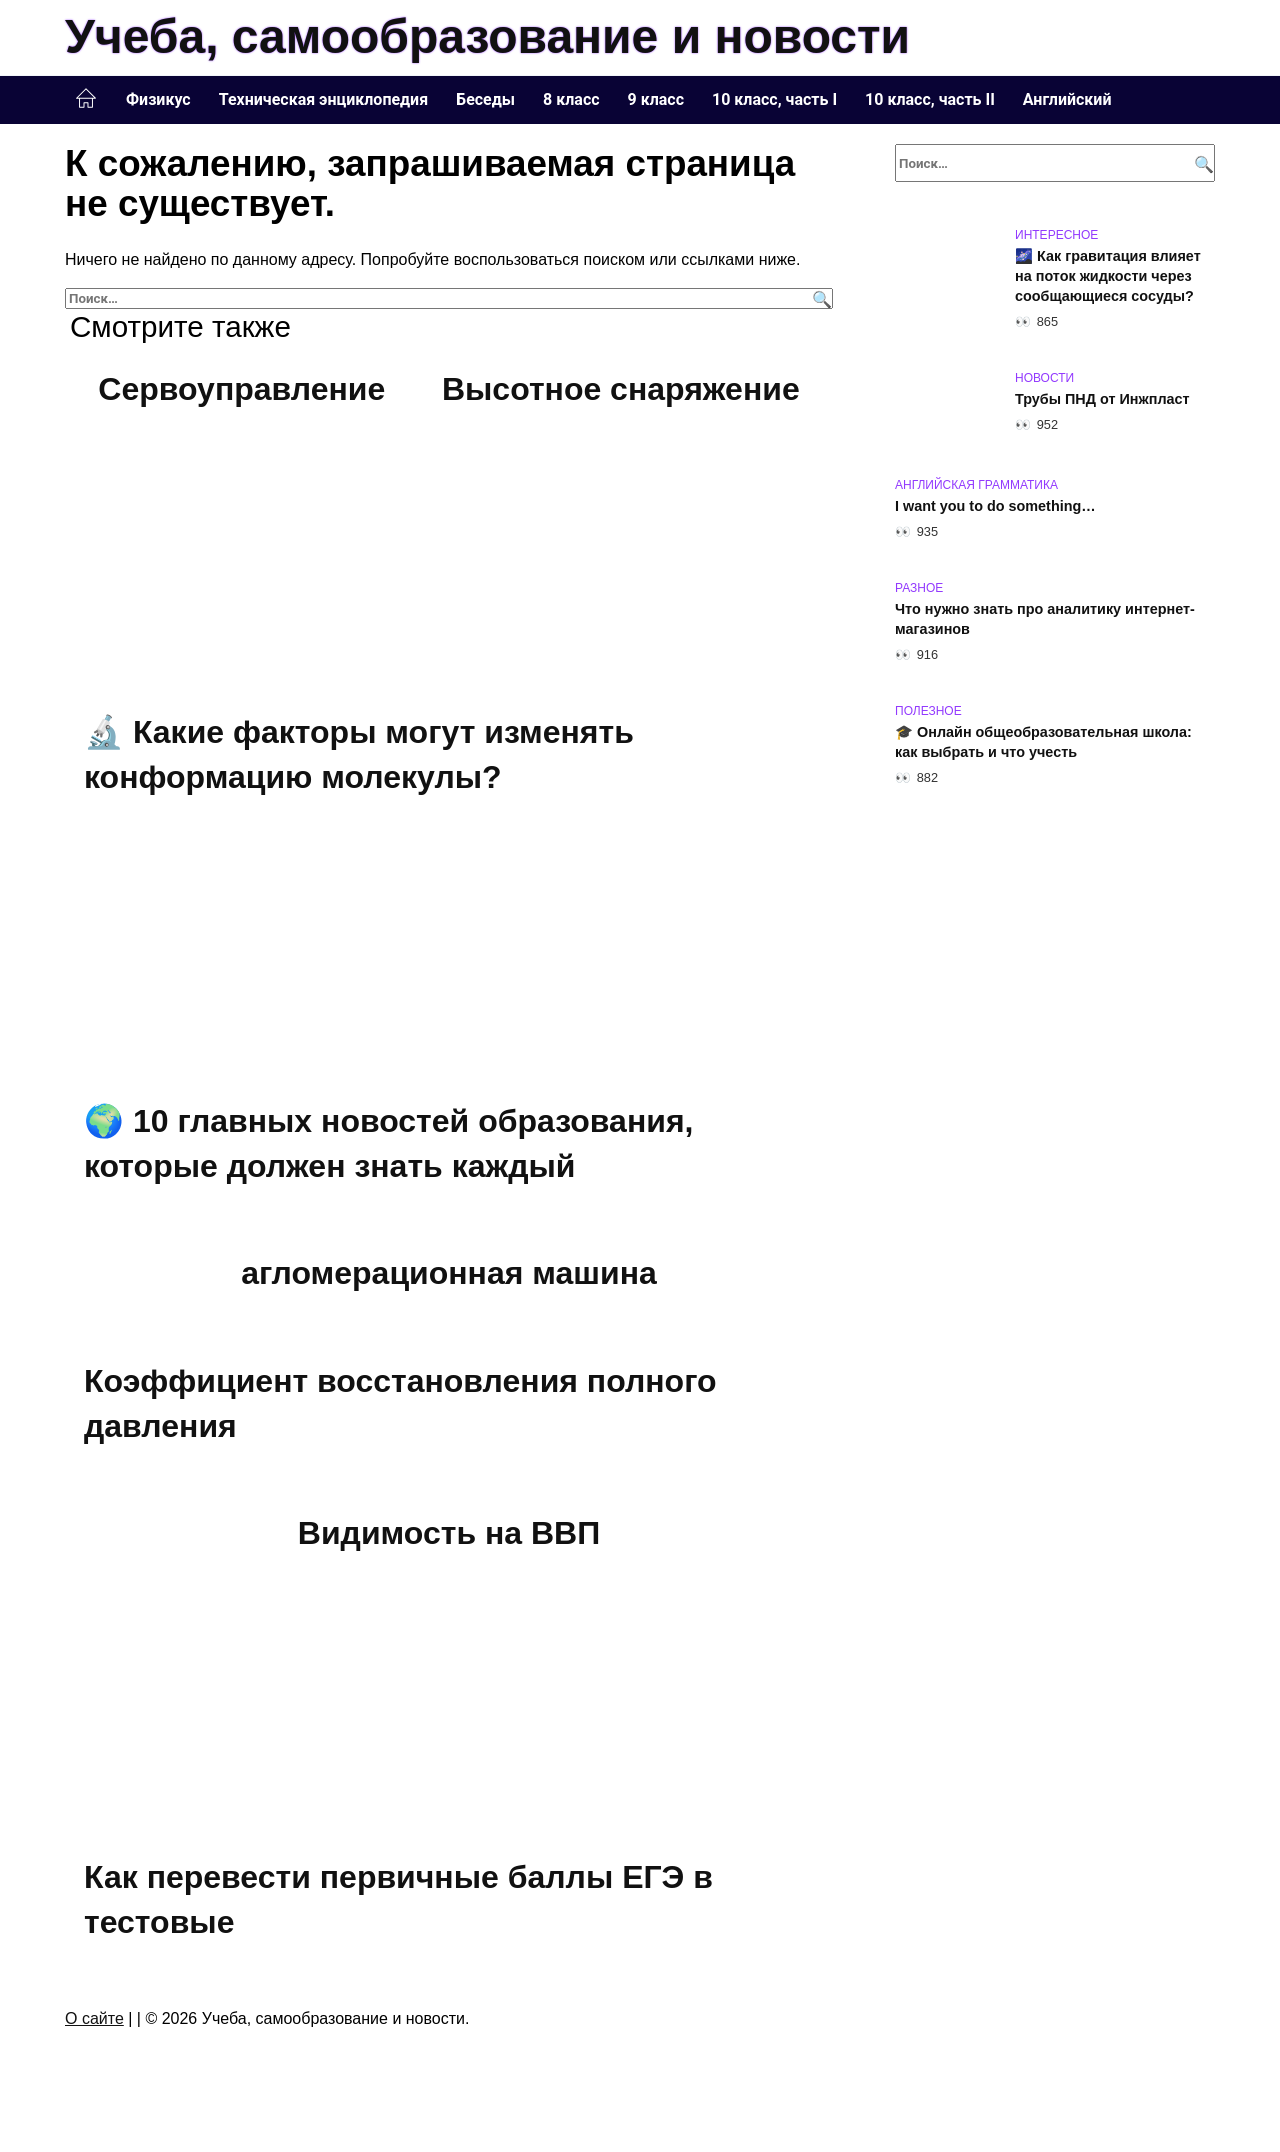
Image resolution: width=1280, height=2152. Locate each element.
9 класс (656, 99)
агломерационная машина (449, 1273)
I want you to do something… (995, 506)
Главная (86, 99)
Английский (1067, 99)
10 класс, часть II (930, 99)
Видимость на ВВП (449, 1533)
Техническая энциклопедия (323, 99)
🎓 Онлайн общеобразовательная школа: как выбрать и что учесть (1043, 742)
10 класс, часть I (774, 99)
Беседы (485, 99)
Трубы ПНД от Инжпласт (1102, 399)
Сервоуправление (241, 389)
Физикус (158, 99)
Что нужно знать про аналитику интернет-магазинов (1045, 619)
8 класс (571, 99)
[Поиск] (819, 298)
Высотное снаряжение (621, 389)
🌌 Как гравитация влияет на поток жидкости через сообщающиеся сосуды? (1108, 276)
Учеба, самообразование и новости (487, 36)
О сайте (94, 2018)
